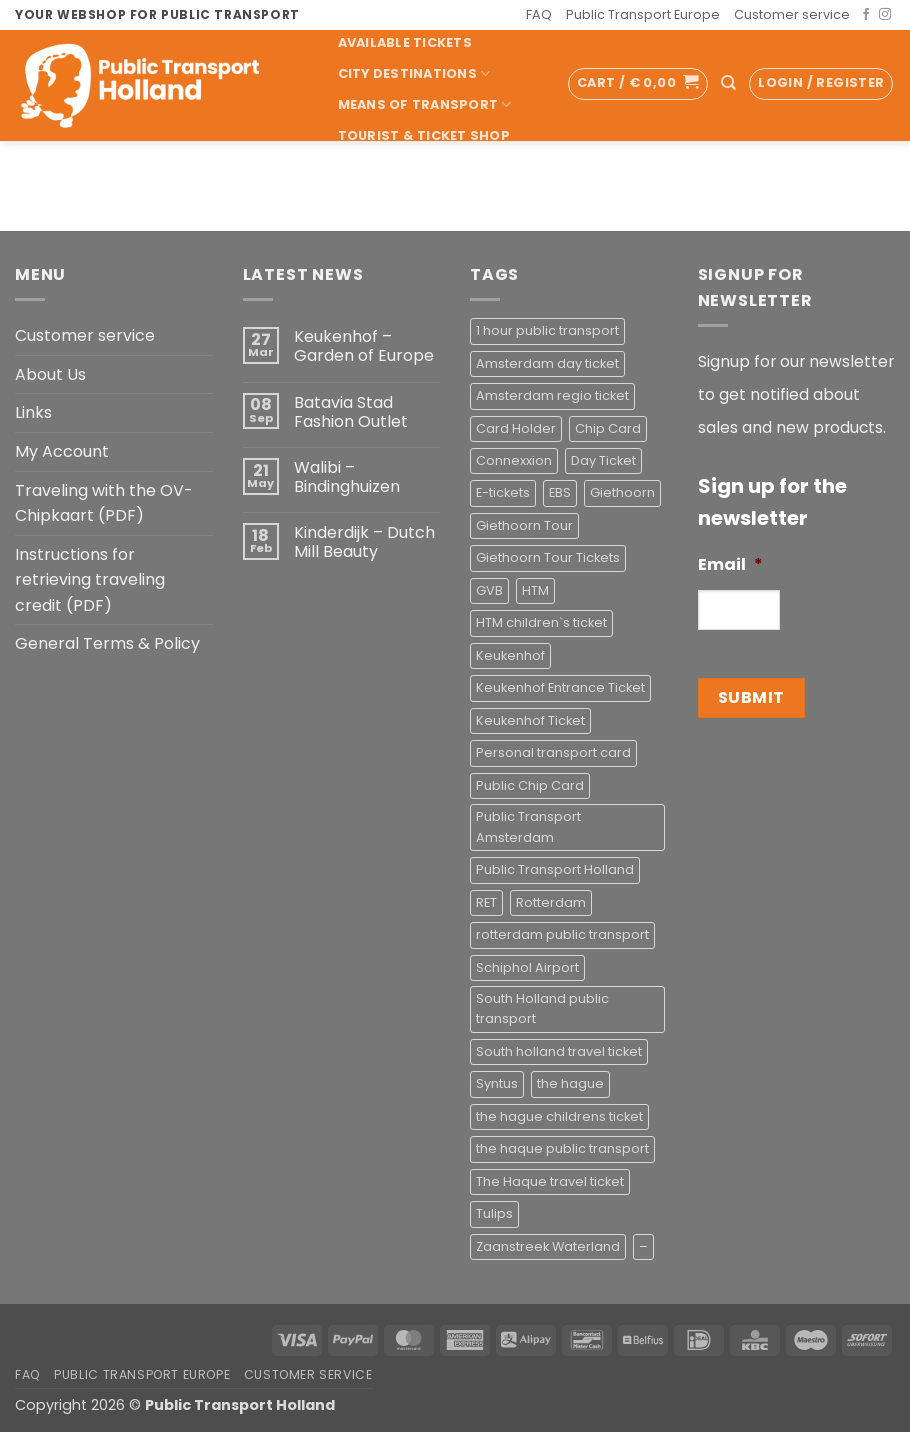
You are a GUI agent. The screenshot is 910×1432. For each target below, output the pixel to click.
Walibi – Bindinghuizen (347, 477)
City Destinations (414, 73)
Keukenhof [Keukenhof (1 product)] (510, 655)
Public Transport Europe (643, 14)
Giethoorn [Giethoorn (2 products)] (622, 492)
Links (33, 412)
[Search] (728, 83)
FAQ (539, 14)
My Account (62, 451)
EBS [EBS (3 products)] (560, 492)
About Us (50, 374)
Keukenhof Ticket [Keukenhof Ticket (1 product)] (530, 720)
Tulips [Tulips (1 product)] (494, 1213)
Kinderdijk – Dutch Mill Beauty (364, 542)
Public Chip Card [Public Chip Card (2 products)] (530, 785)
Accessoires (386, 197)
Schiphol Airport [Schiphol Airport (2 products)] (527, 967)
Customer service (792, 14)
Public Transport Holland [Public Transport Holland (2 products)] (555, 869)
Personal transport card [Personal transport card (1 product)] (553, 752)
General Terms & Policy (107, 643)
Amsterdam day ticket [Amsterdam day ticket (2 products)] (547, 363)
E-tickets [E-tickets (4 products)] (503, 492)
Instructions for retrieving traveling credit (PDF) (90, 580)
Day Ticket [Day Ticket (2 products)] (603, 460)
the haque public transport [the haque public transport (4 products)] (562, 1148)
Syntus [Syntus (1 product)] (497, 1083)
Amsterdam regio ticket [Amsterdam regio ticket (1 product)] (552, 395)
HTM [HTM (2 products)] (535, 590)
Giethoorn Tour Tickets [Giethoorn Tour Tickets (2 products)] (548, 557)
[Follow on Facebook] (866, 15)
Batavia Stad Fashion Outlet (351, 412)
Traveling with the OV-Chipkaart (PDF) (104, 503)
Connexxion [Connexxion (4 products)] (514, 460)
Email (730, 565)
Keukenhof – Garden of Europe (364, 346)
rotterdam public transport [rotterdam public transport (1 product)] (562, 934)
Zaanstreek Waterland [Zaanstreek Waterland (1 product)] (548, 1246)
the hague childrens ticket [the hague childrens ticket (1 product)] (559, 1116)
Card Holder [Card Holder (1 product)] (516, 428)
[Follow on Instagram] (885, 15)
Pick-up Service (404, 166)
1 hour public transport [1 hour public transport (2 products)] (547, 330)
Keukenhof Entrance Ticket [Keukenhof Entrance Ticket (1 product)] (560, 687)
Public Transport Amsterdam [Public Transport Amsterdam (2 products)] (528, 826)
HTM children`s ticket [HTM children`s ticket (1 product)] (541, 622)
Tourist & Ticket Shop (424, 135)
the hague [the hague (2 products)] (570, 1083)
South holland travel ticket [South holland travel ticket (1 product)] (559, 1051)
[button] (638, 84)
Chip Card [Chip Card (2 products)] (608, 428)
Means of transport (425, 104)
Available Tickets (405, 42)
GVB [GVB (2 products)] (489, 590)
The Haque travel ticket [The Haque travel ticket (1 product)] (550, 1181)
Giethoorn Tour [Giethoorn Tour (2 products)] (524, 525)
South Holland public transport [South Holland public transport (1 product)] (542, 1008)
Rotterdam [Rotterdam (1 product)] (551, 902)
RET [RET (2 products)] (486, 902)
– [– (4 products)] (643, 1246)
